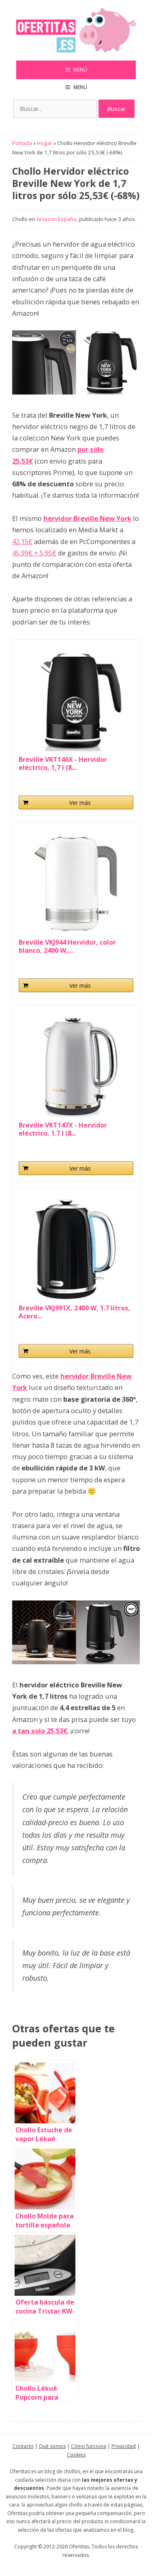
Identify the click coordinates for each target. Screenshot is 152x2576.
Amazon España (56, 219)
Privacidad (123, 2446)
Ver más (80, 803)
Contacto (23, 2446)
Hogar (44, 143)
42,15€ (22, 541)
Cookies (76, 2454)
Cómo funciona (88, 2446)
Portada (22, 143)
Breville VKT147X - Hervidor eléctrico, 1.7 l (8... (63, 1129)
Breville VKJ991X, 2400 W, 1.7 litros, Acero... (74, 1312)
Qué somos (52, 2446)
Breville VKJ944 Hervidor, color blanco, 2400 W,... (67, 946)
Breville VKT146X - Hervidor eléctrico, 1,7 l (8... (63, 763)
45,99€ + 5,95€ (34, 552)
